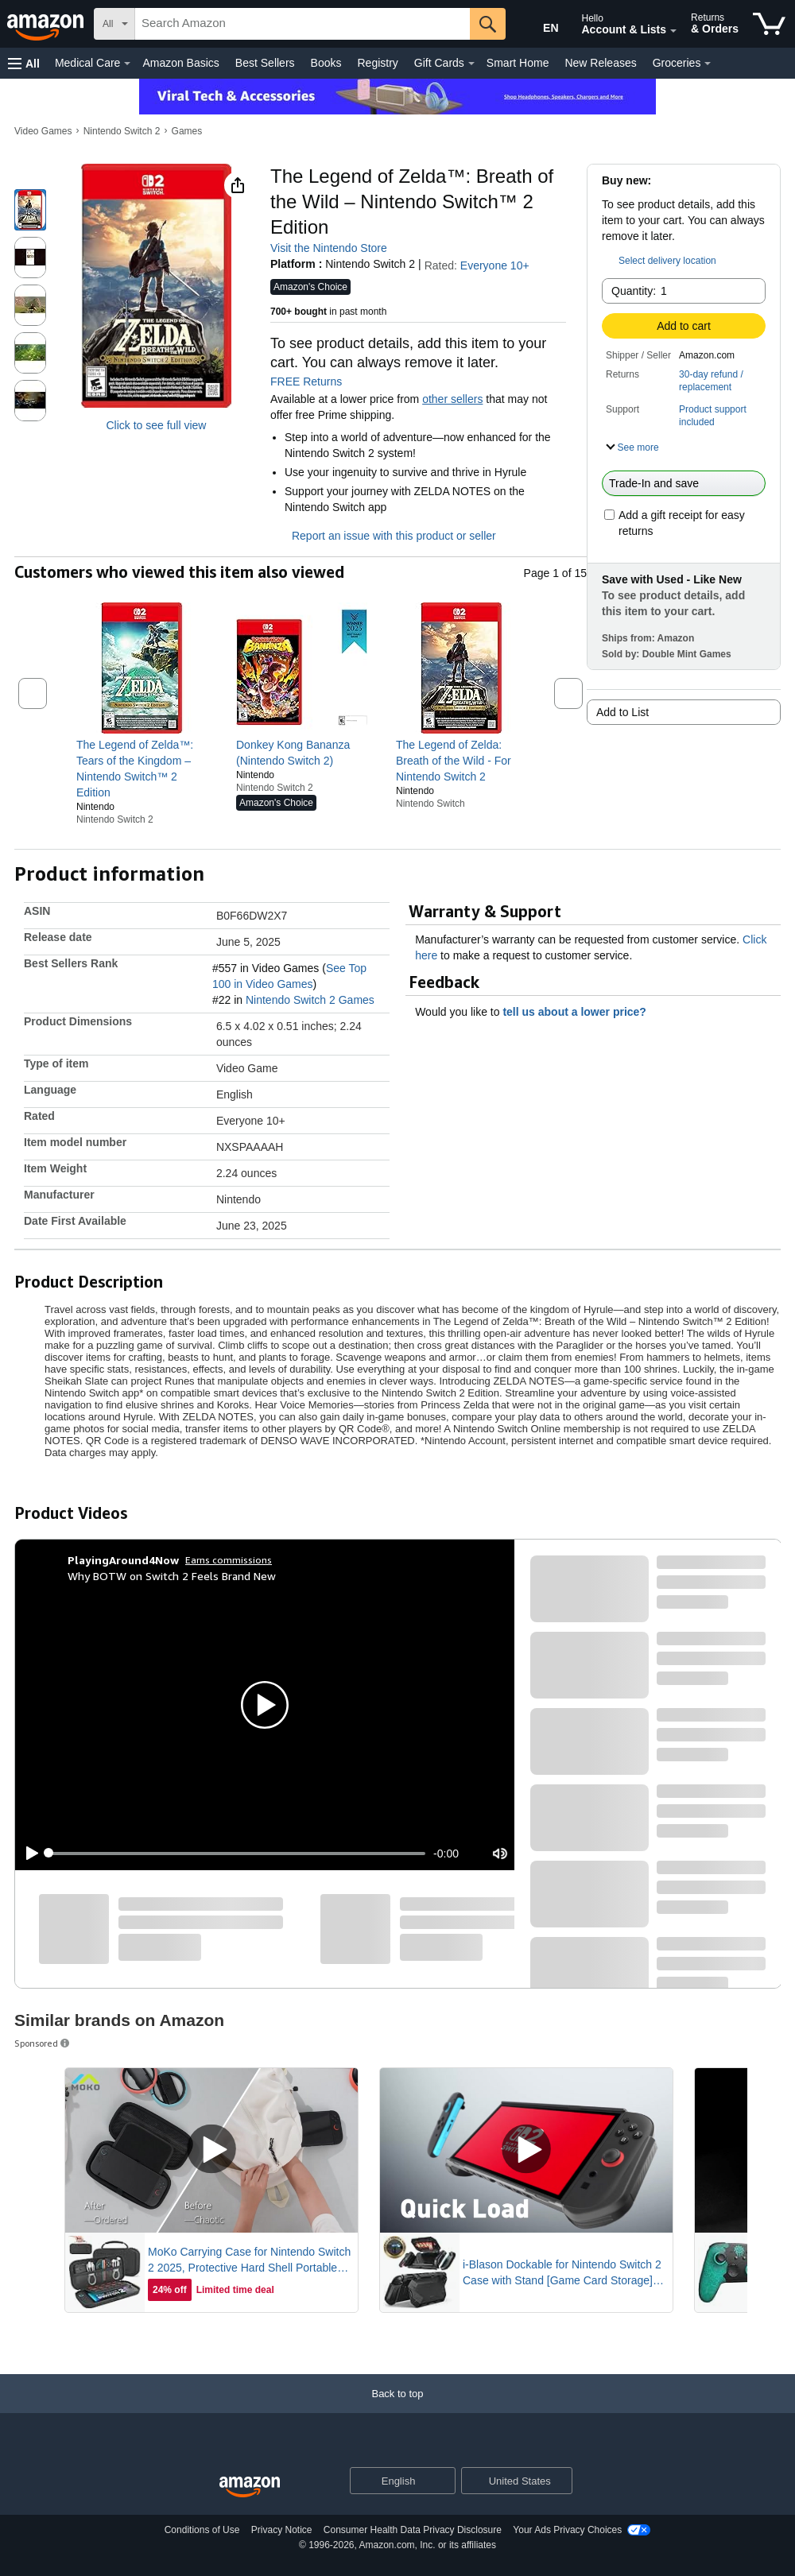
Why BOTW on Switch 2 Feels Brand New (172, 1575)
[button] (24, 63)
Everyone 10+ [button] (502, 265)
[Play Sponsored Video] (211, 2150)
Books (326, 62)
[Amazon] (47, 24)
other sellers (452, 399)
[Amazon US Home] (249, 2487)
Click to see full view (156, 425)
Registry (377, 62)
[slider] (236, 1853)
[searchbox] (302, 24)
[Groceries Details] (707, 63)
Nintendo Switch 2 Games (310, 1000)
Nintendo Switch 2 (122, 131)
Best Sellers (265, 62)
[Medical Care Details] (127, 63)
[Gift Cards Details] (471, 63)
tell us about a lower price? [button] (581, 1011)
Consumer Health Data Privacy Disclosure (413, 2529)
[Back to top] (397, 2409)
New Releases (600, 62)
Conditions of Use (202, 2529)
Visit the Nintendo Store (328, 248)
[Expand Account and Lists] (673, 31)
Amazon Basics (180, 62)
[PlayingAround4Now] (123, 1560)
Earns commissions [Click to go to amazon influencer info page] (228, 1560)
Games (187, 131)
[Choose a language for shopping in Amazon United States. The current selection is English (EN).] (538, 25)
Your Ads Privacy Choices (567, 2529)
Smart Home (518, 62)
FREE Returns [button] (314, 381)
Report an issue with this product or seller (383, 535)
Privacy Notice (281, 2529)
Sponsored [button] (43, 2043)
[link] (141, 768)
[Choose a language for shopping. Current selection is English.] (392, 2481)
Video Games (43, 131)
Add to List (622, 712)
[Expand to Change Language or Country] (443, 2481)
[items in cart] (769, 24)
